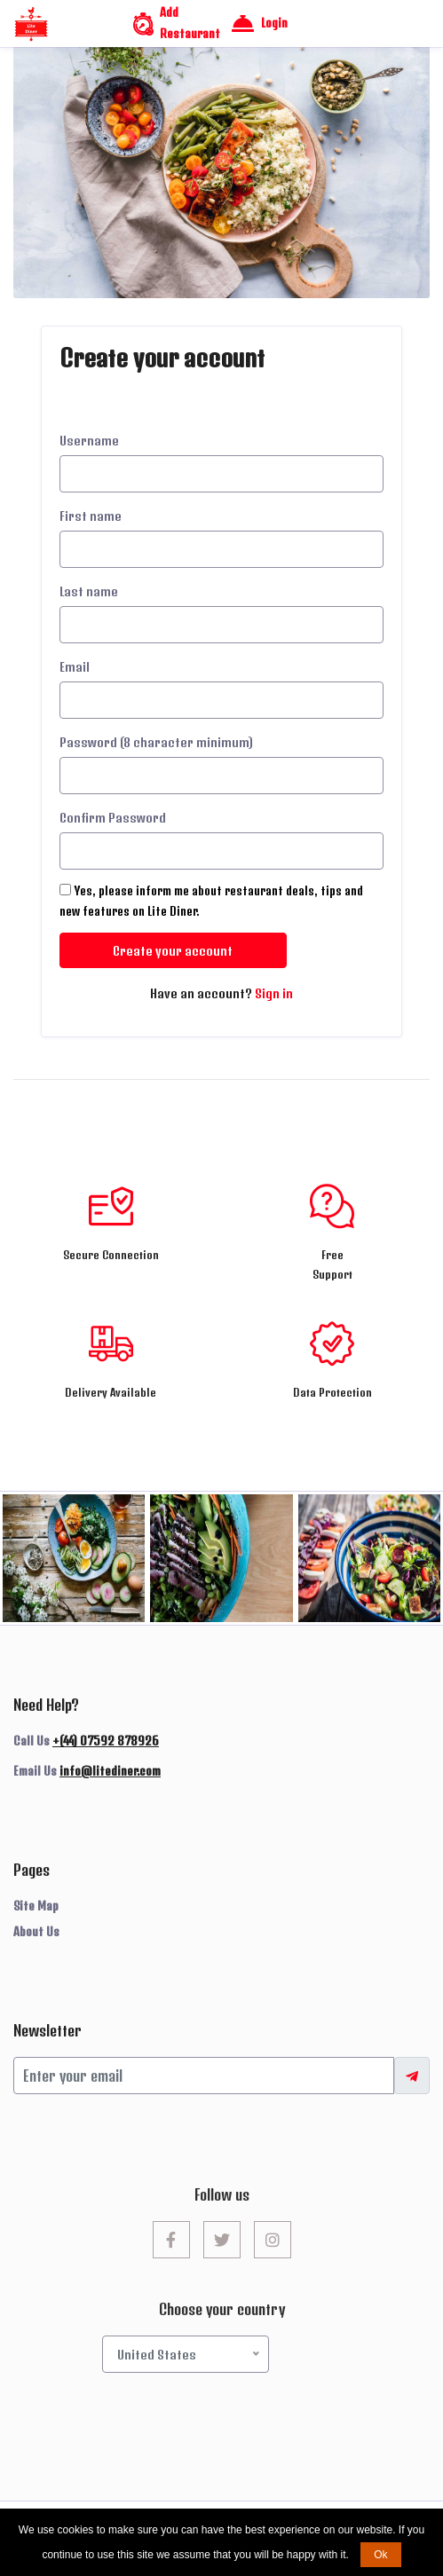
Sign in (274, 993)
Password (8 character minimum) (156, 742)
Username (89, 440)
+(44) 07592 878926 (105, 1741)
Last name (88, 591)
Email (74, 666)
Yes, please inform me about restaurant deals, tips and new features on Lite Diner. (211, 901)
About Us (36, 1932)
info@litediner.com (110, 1771)
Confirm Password (112, 817)
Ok (380, 2554)
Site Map (36, 1906)
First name (90, 516)
